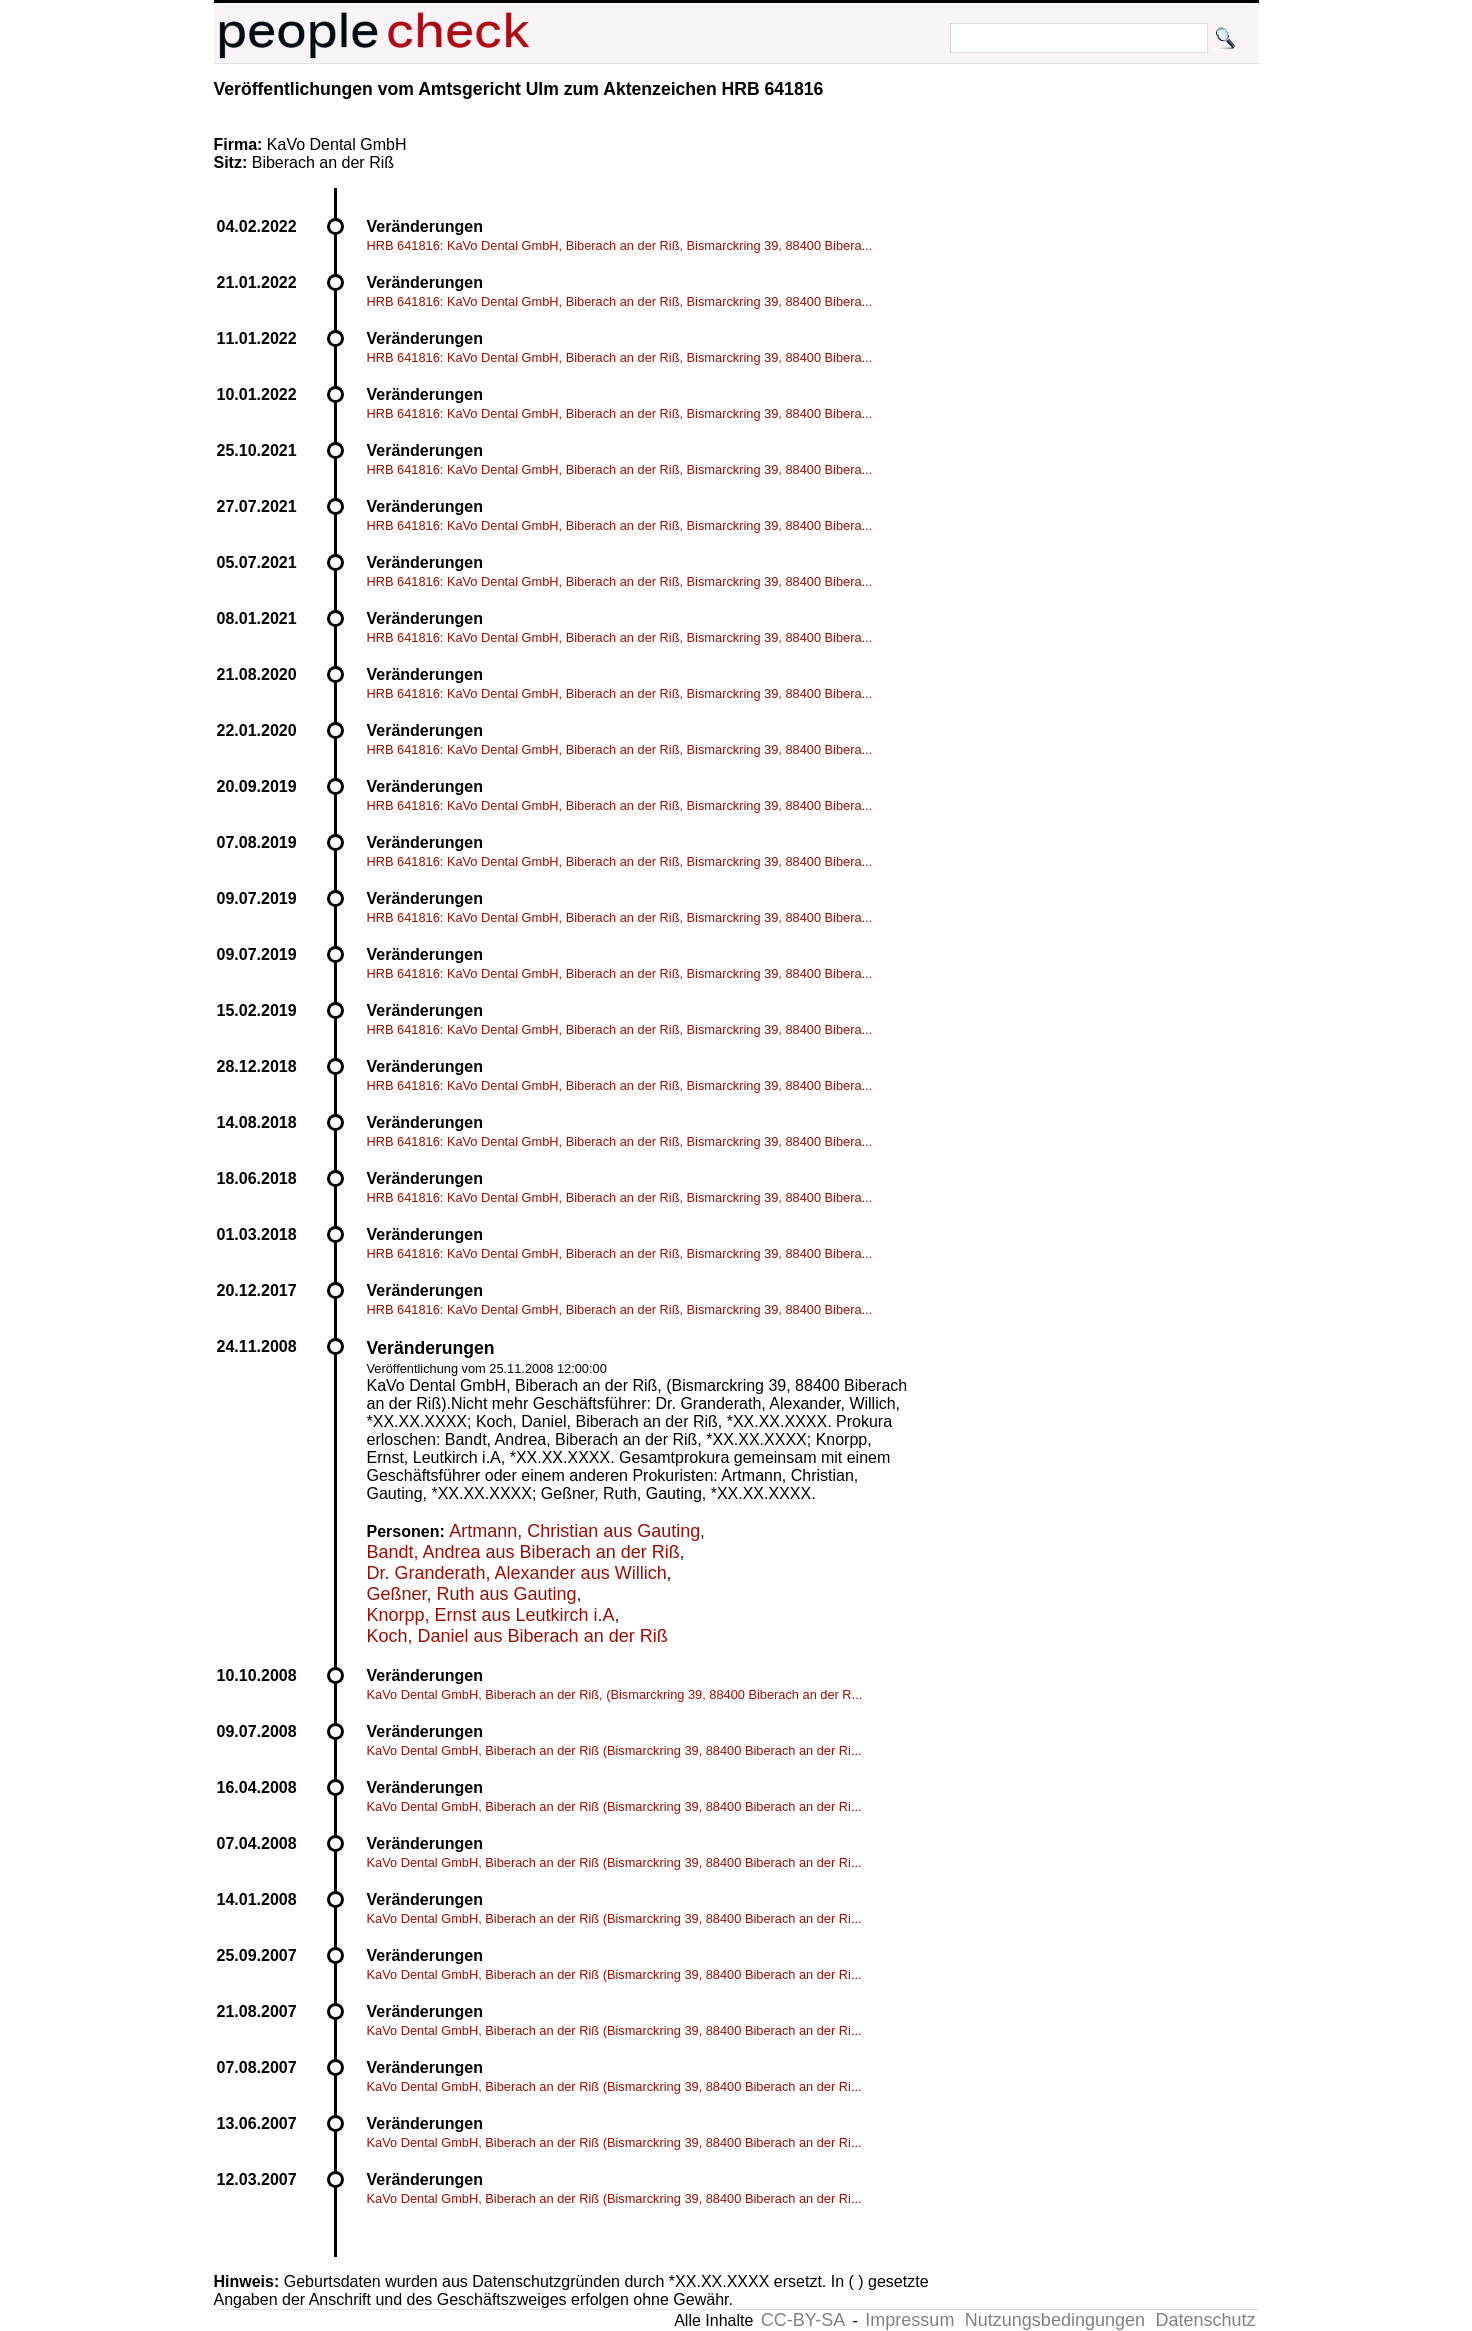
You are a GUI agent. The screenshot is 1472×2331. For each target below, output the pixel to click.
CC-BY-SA (803, 2320)
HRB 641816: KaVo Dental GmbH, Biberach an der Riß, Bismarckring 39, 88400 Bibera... (620, 245)
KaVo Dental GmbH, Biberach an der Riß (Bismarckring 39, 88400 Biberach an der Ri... (614, 1750)
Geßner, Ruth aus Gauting (472, 1594)
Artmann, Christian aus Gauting (574, 1531)
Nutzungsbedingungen (1055, 2320)
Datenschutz (1205, 2320)
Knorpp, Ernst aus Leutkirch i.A (491, 1615)
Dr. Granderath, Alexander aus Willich (517, 1573)
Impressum (909, 2320)
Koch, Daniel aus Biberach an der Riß (517, 1636)
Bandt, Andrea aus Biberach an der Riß (523, 1552)
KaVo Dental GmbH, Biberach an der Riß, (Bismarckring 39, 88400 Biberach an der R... (615, 1694)
